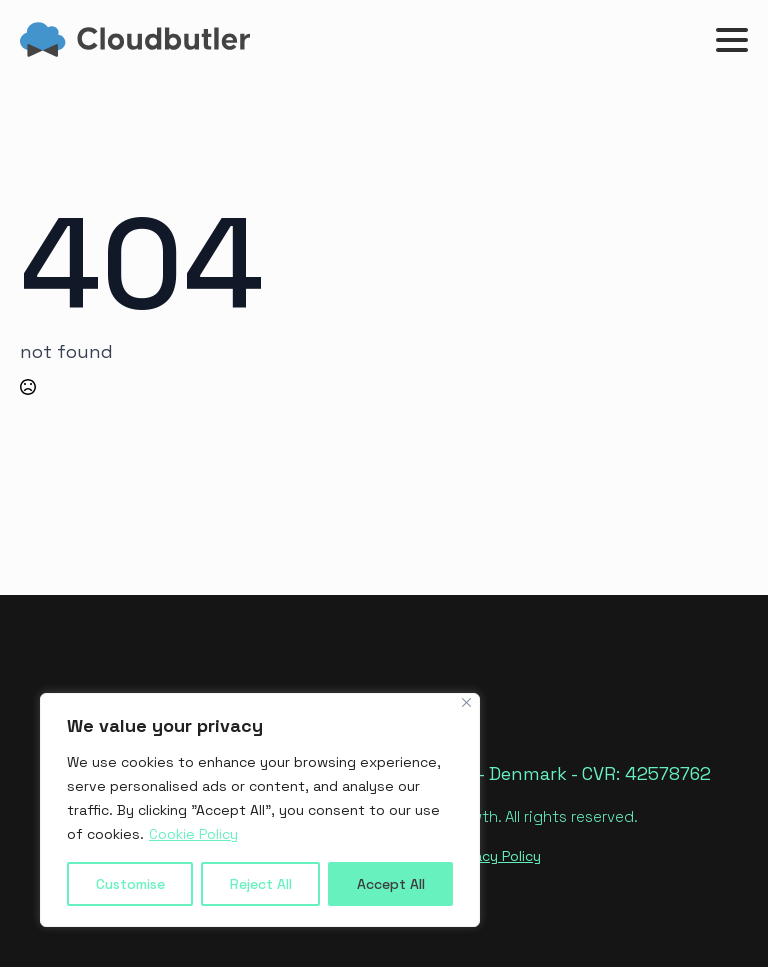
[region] (260, 810)
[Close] (466, 702)
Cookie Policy (193, 834)
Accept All (391, 884)
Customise (130, 884)
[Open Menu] (732, 40)
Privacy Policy (495, 856)
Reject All (261, 884)
